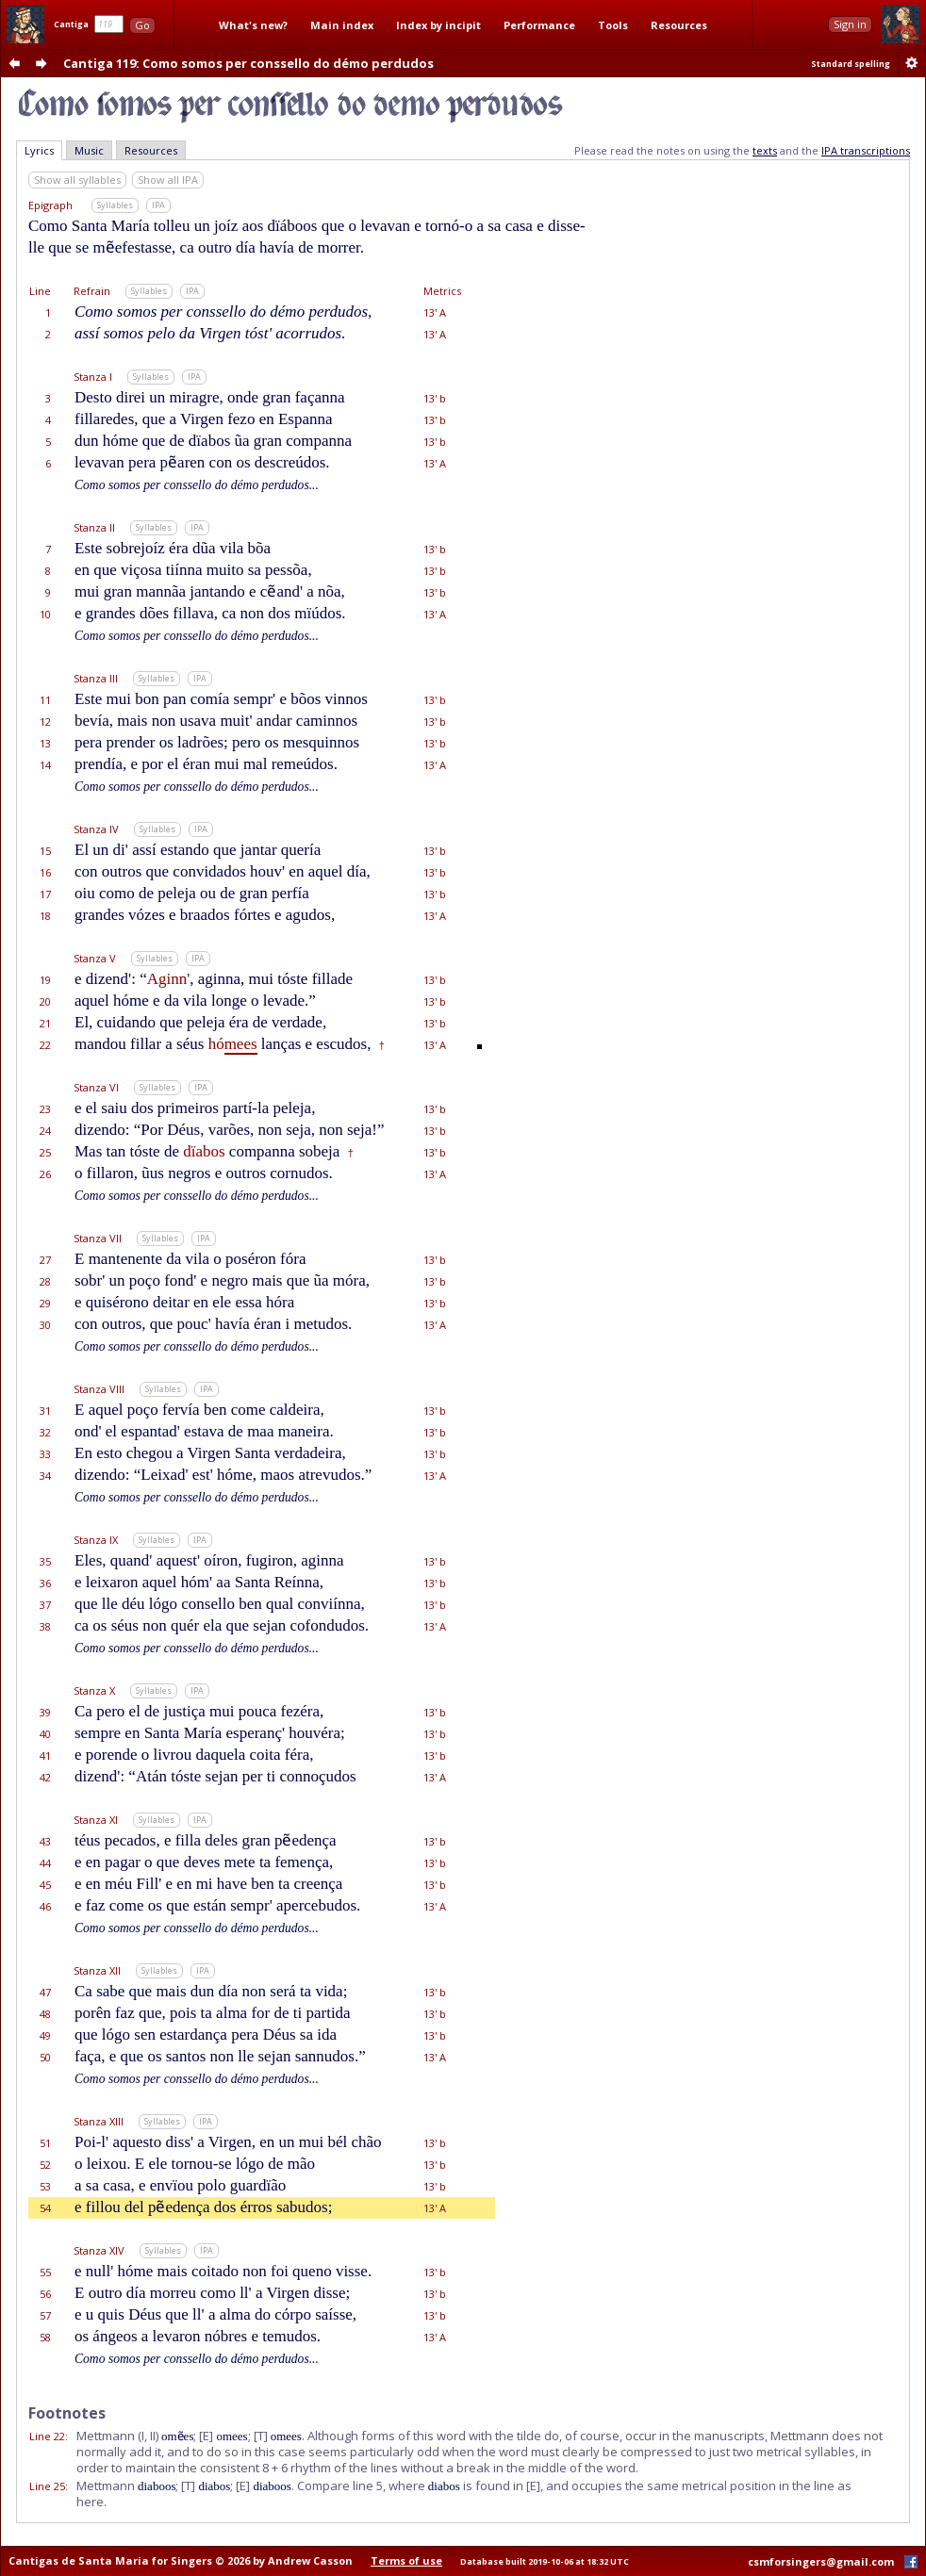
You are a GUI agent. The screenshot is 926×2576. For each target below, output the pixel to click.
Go (142, 25)
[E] (206, 2435)
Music (89, 150)
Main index (341, 25)
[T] (261, 2435)
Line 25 (47, 2486)
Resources (679, 25)
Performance (539, 25)
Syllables (115, 205)
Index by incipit (438, 25)
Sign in (850, 24)
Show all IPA (168, 179)
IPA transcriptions (865, 150)
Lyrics (39, 150)
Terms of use (406, 2560)
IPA (158, 205)
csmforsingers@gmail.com (821, 2561)
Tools (613, 25)
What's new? (253, 25)
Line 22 (47, 2436)
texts (764, 150)
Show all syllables (77, 179)
